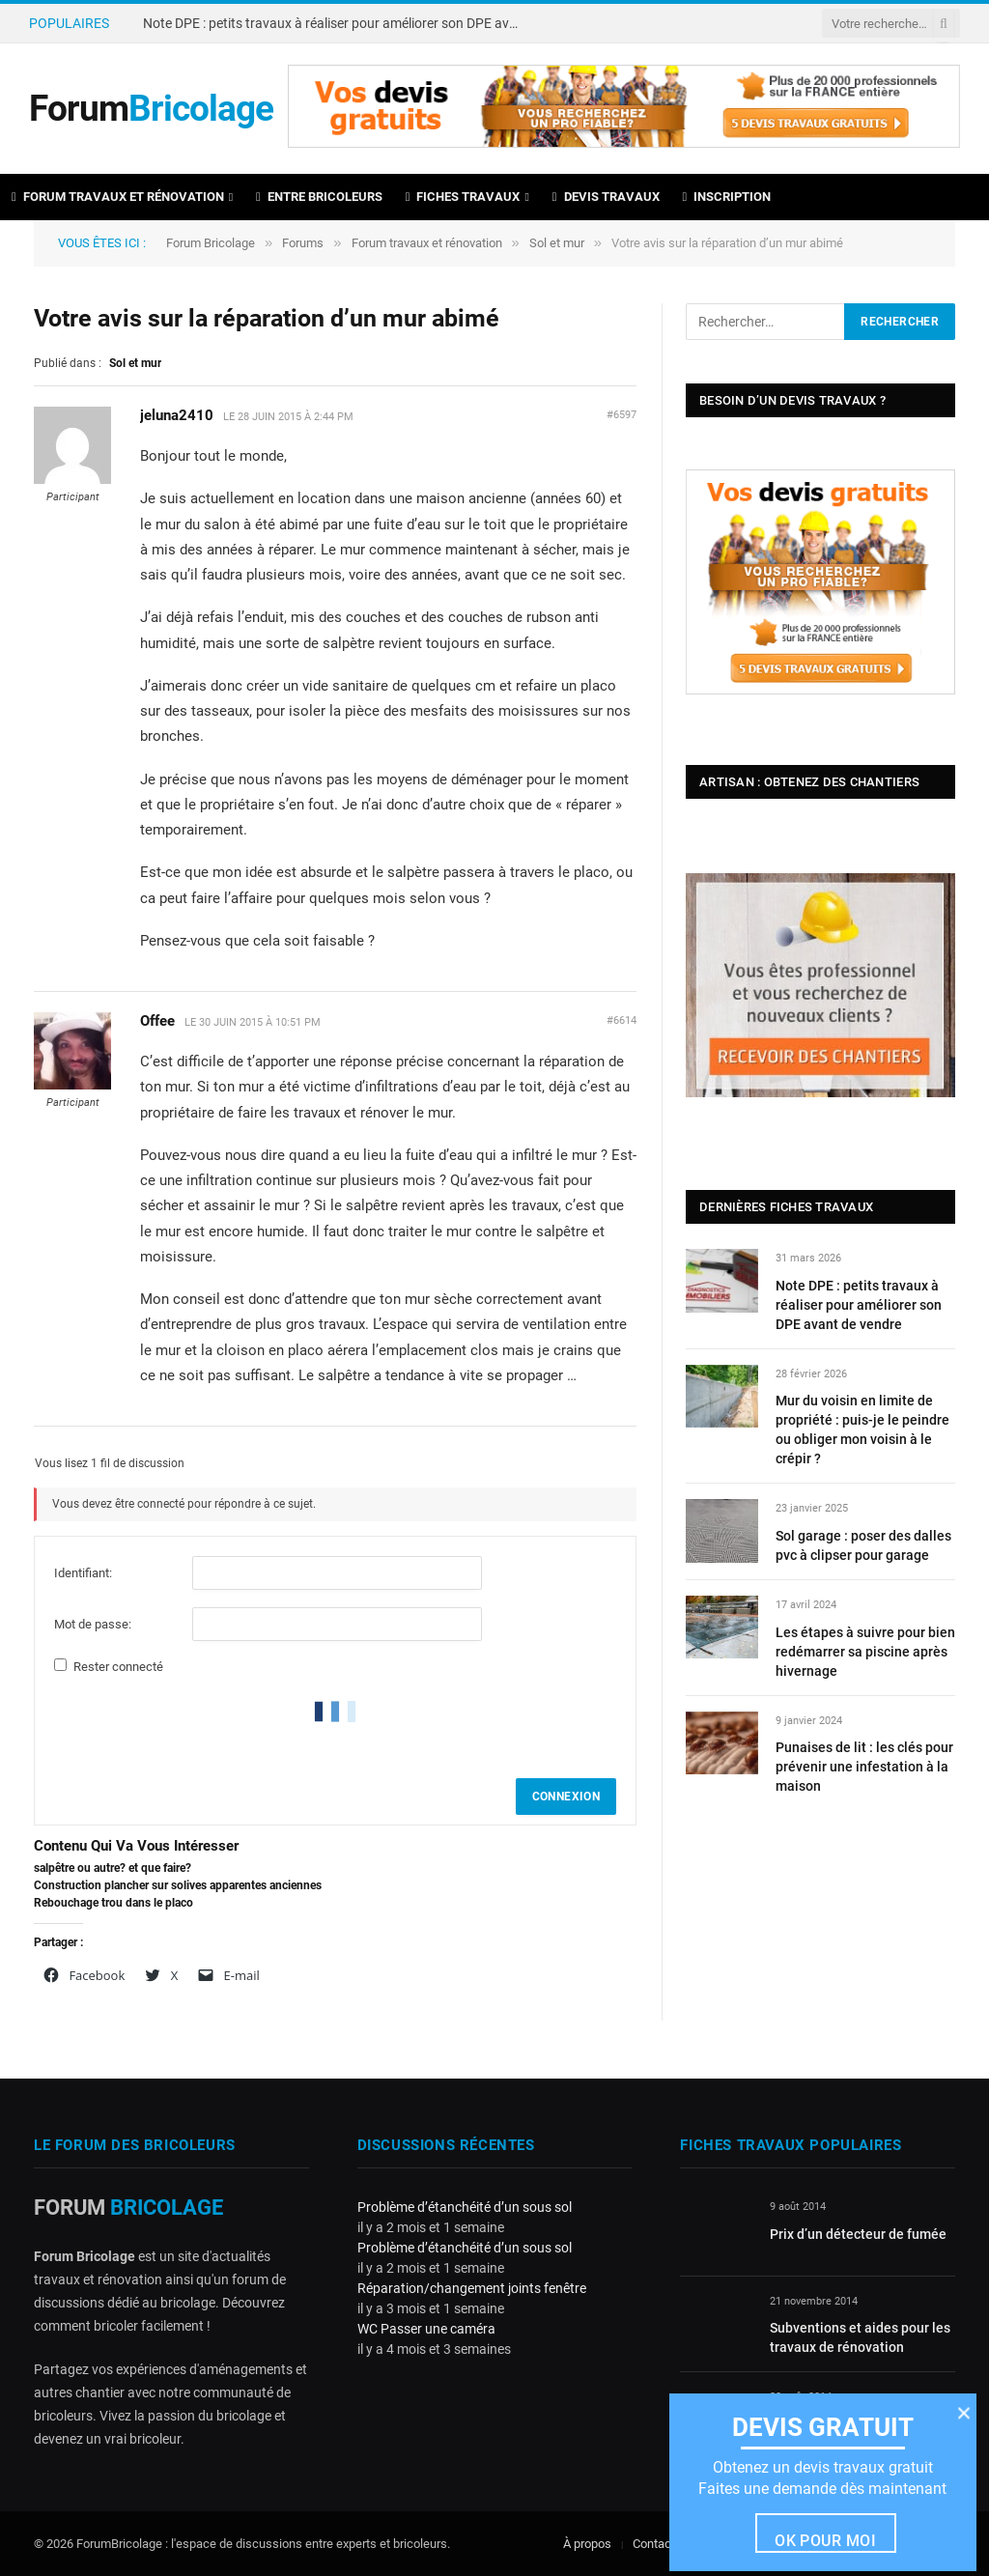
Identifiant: (83, 1573)
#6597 (621, 415)
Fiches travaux (463, 196)
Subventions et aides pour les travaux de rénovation (860, 2337)
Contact (654, 2543)
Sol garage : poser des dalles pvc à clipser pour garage (863, 1545)
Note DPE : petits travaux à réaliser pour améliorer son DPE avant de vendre (336, 23)
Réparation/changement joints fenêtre (471, 2288)
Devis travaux (606, 196)
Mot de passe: (92, 1624)
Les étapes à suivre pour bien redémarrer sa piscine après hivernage (865, 1652)
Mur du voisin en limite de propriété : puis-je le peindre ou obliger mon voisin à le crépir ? (862, 1429)
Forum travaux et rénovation (118, 196)
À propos (587, 2543)
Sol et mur (556, 243)
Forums (303, 243)
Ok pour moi (825, 2541)
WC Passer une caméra (426, 2328)
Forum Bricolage (210, 243)
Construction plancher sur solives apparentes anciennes (178, 1885)
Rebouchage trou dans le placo (113, 1903)
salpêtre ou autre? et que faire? (112, 1868)
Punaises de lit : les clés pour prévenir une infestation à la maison (864, 1767)
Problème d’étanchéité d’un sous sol (464, 2207)
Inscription (727, 196)
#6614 (621, 1020)
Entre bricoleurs (319, 196)
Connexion (566, 1796)
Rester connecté (118, 1666)
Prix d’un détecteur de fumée (858, 2234)
